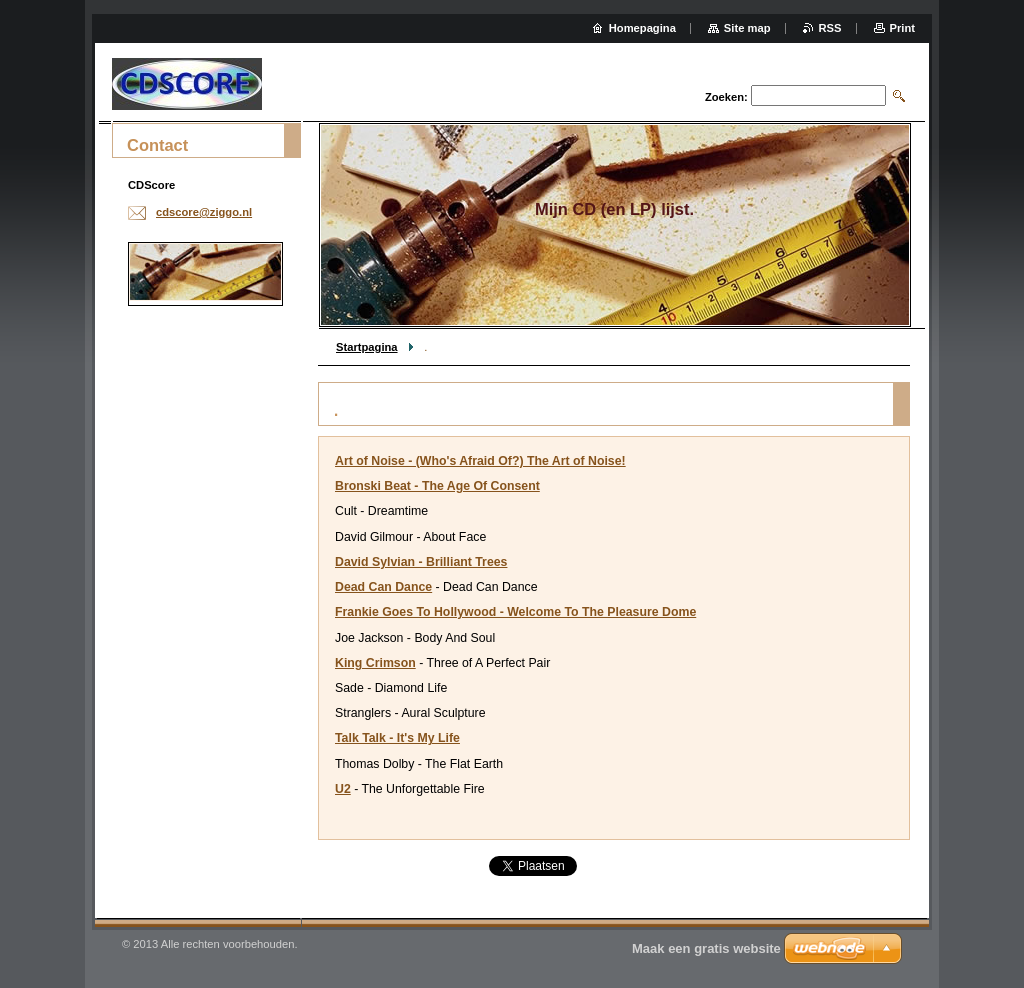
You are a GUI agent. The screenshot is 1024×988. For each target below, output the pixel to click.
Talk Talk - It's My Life (397, 738)
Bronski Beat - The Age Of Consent (437, 486)
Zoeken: (726, 97)
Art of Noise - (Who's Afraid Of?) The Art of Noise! (480, 461)
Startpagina (367, 347)
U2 (343, 789)
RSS (830, 28)
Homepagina (642, 28)
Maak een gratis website (706, 948)
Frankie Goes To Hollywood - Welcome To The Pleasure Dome (515, 612)
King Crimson (375, 663)
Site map (747, 28)
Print (902, 28)
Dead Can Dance (383, 587)
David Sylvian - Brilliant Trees (421, 562)
